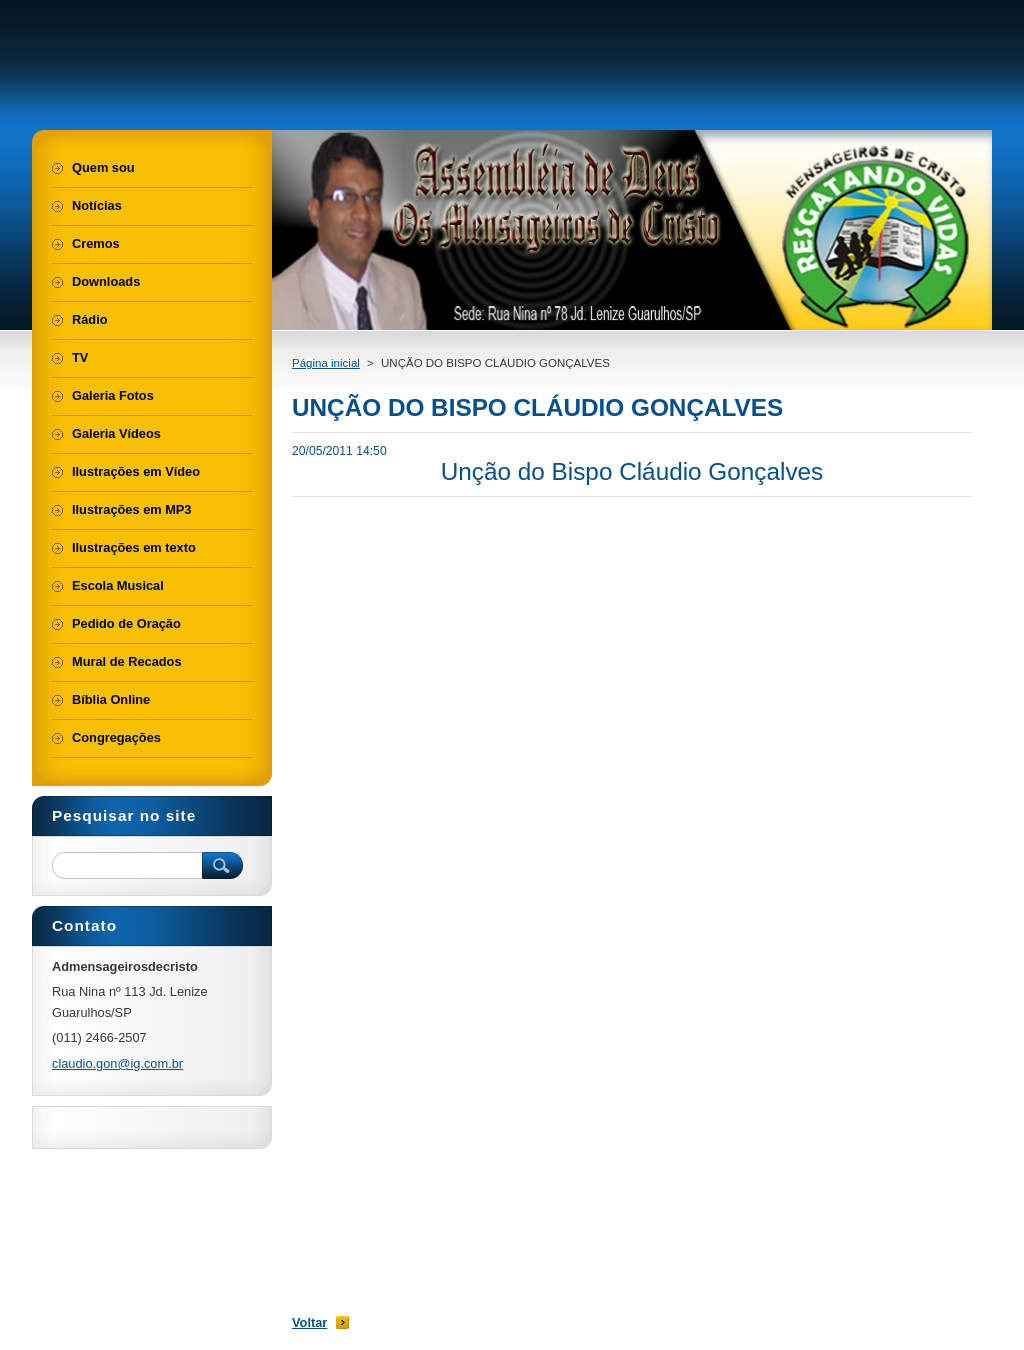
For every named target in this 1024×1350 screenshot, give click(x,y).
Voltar (309, 1322)
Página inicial (326, 363)
